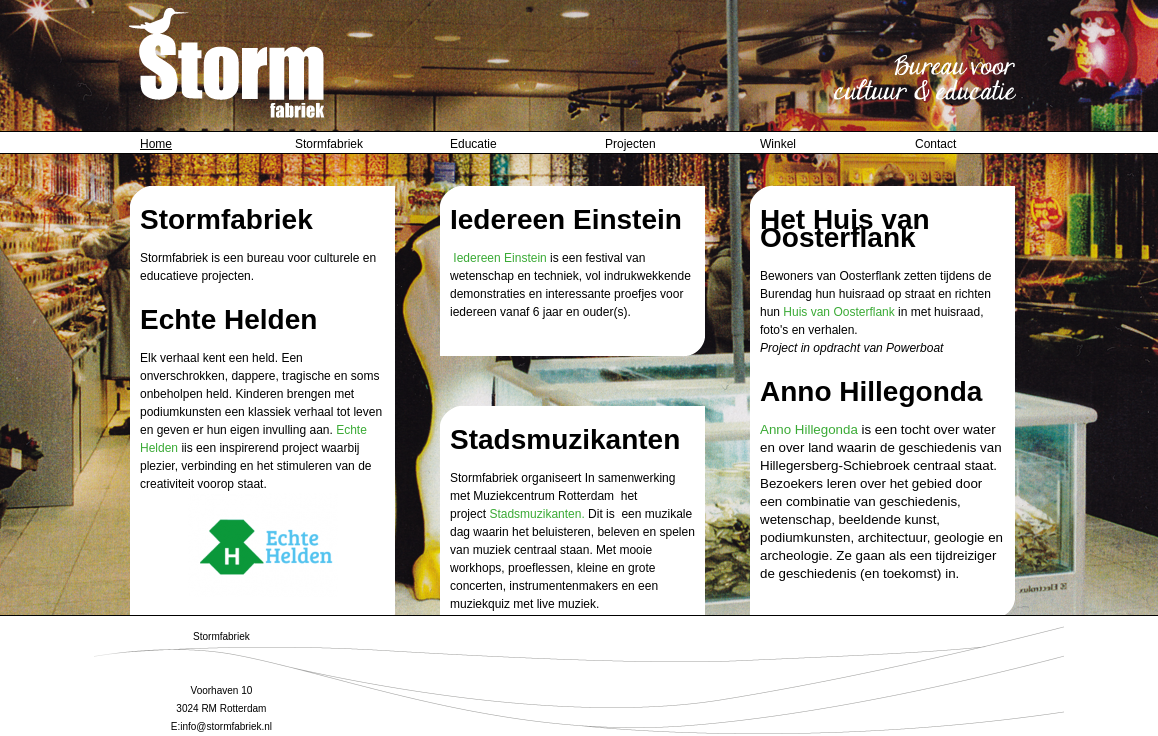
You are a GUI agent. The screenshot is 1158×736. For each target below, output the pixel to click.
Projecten (630, 144)
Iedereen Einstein (499, 258)
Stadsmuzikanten (535, 514)
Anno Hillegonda (809, 429)
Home (156, 144)
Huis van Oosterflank (838, 312)
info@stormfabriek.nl (226, 726)
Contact (935, 144)
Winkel (778, 144)
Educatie (473, 144)
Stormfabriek (329, 144)
